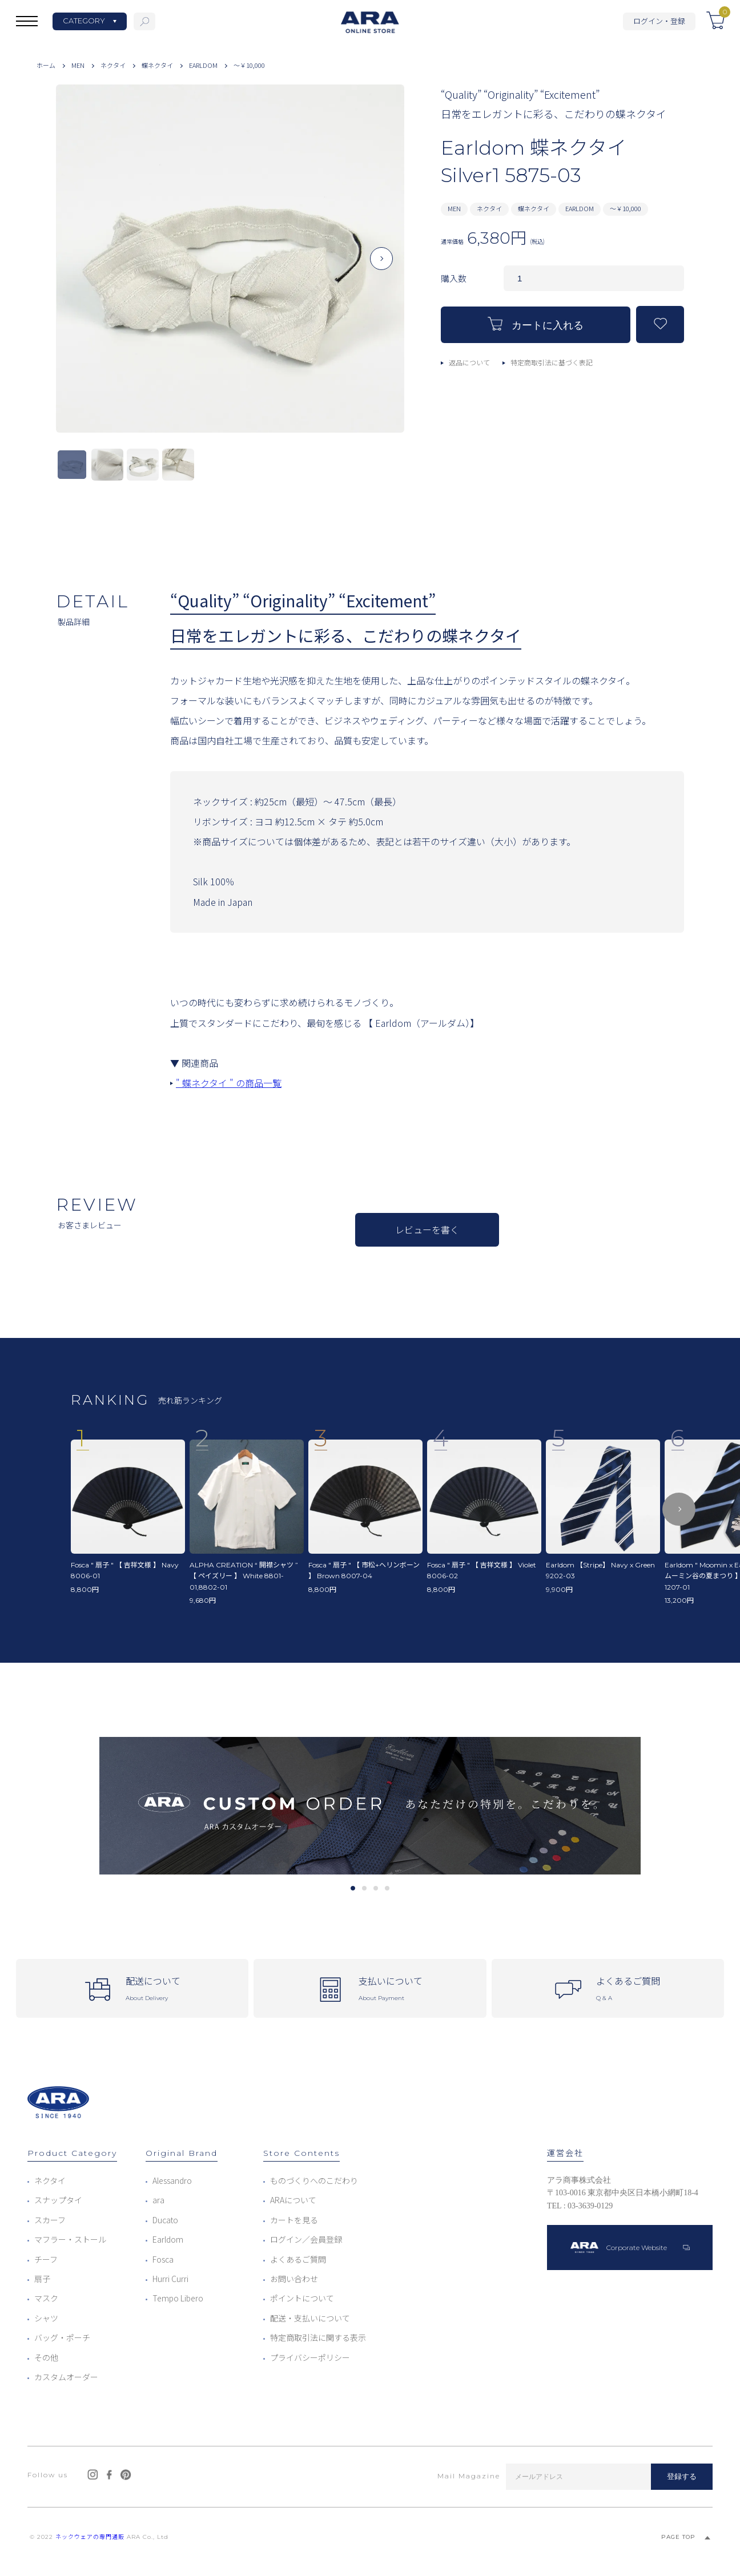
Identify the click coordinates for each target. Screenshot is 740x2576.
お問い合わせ (294, 2278)
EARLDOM (203, 65)
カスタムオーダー (66, 2377)
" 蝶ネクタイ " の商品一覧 (228, 1083)
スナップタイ (58, 2200)
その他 (46, 2357)
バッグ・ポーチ (62, 2337)
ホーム (46, 65)
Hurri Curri (170, 2278)
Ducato (165, 2220)
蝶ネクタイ (157, 65)
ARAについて (293, 2200)
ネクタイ (113, 65)
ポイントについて (302, 2298)
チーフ (46, 2259)
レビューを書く (427, 1229)
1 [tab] (353, 1888)
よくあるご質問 (298, 2259)
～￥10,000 (249, 65)
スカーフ (50, 2220)
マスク (46, 2298)
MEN (78, 65)
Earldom (167, 2239)
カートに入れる (536, 324)
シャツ (46, 2318)
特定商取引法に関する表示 (318, 2337)
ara (158, 2200)
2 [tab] (364, 1888)
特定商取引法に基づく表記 (551, 362)
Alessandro (172, 2180)
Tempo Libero (177, 2298)
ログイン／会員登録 (306, 2239)
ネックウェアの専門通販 (89, 2537)
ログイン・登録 (659, 20)
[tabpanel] (370, 1805)
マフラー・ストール (70, 2239)
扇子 (42, 2278)
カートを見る (294, 2220)
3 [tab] (375, 1888)
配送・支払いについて (310, 2318)
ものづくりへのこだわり (314, 2180)
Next (381, 267)
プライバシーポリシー (310, 2357)
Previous (78, 267)
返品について (469, 362)
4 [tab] (387, 1888)
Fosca (163, 2259)
